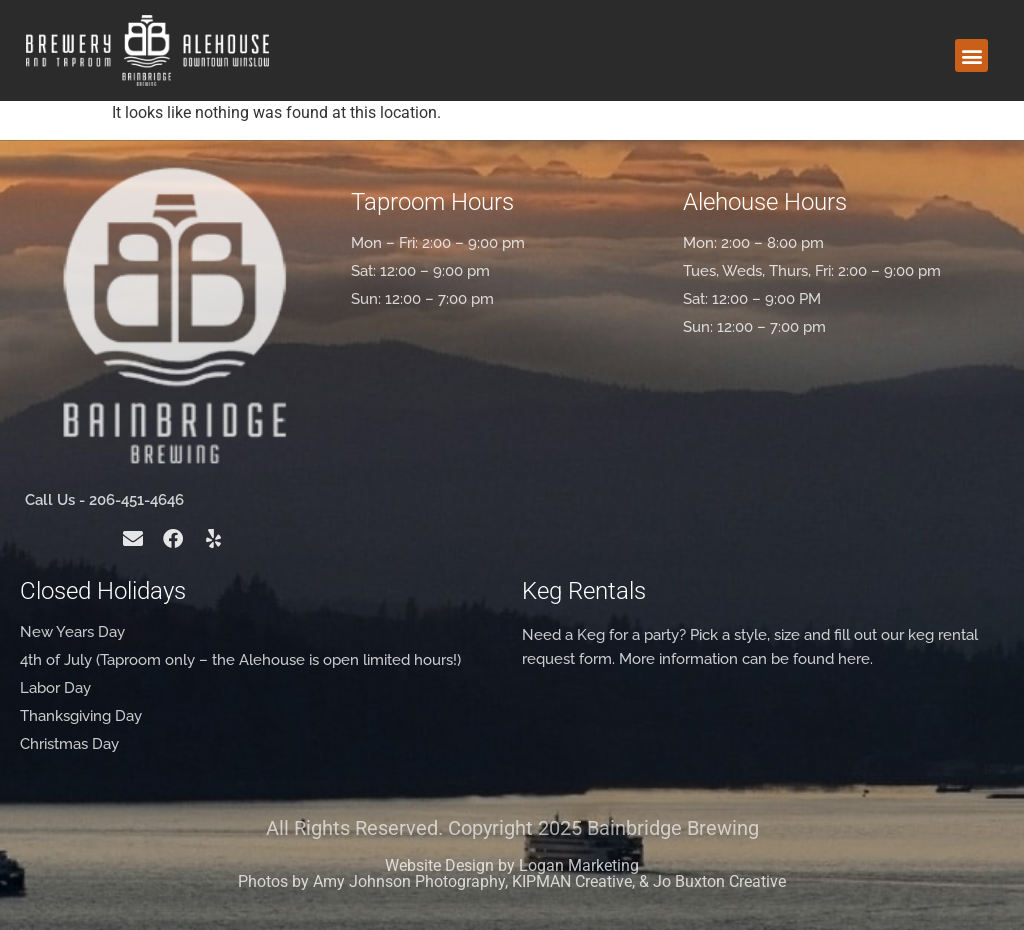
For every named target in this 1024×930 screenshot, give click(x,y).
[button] (971, 55)
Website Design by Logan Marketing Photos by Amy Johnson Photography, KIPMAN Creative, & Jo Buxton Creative (512, 873)
